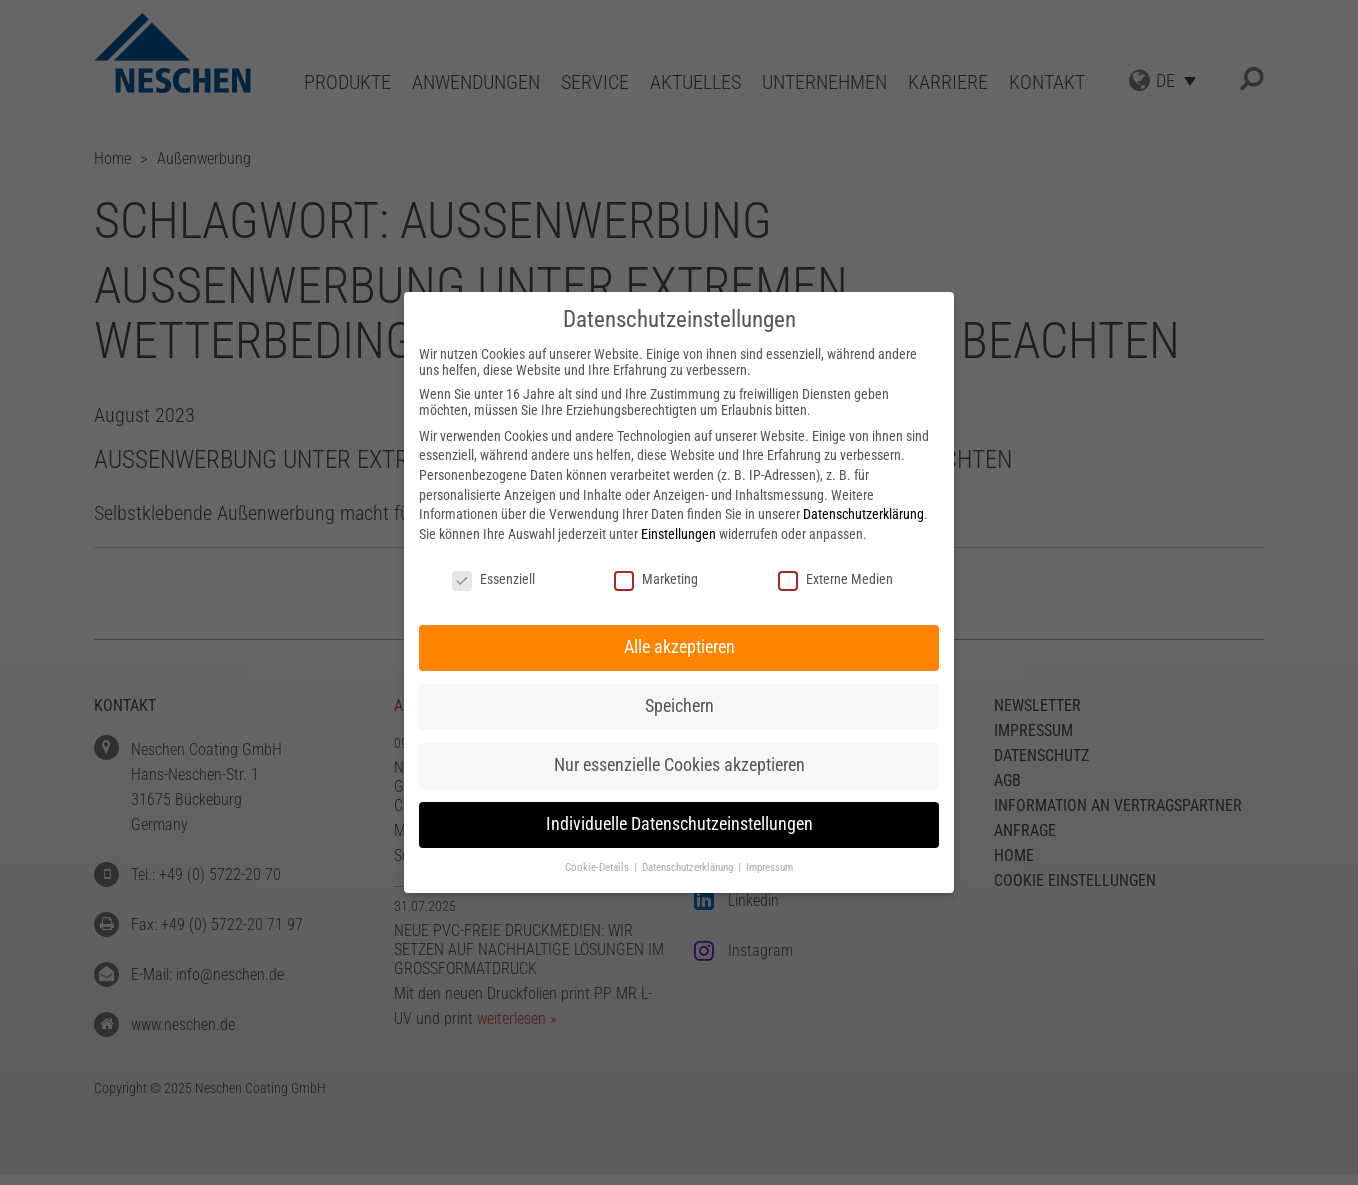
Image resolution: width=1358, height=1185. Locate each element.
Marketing (656, 579)
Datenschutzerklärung (863, 514)
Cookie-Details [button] (598, 867)
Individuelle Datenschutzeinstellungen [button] (679, 824)
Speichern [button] (679, 706)
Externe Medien (835, 579)
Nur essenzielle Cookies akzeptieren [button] (679, 765)
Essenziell (493, 579)
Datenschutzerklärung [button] (689, 867)
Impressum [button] (769, 867)
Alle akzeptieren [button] (679, 647)
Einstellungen (678, 534)
